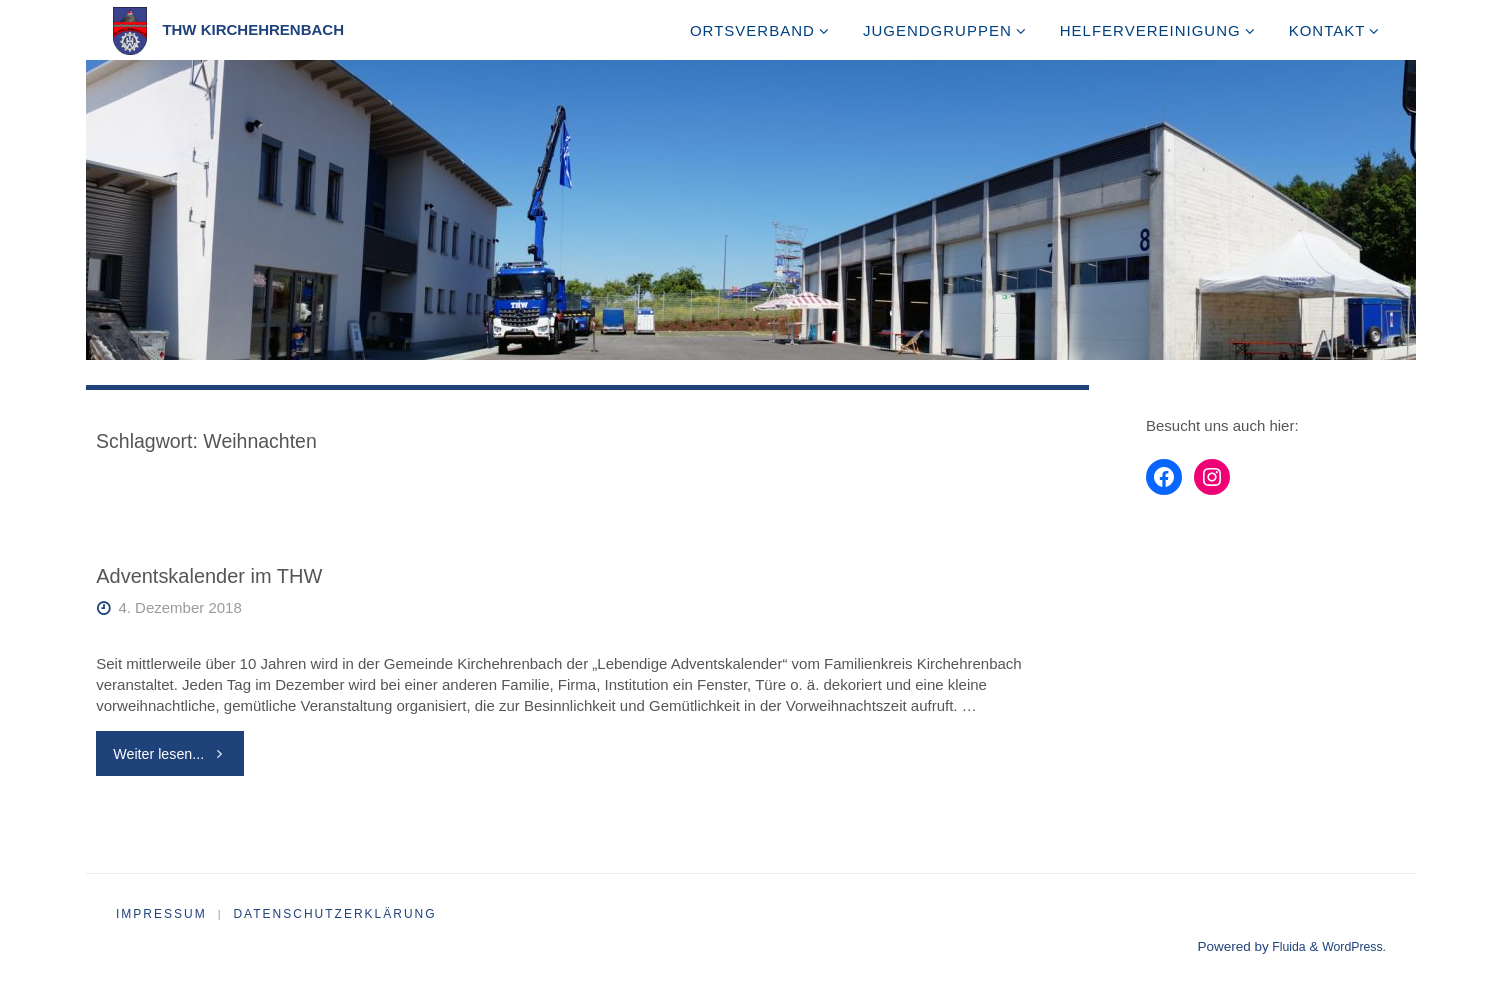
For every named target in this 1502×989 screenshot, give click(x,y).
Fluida (1279, 948)
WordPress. (1351, 948)
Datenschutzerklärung (337, 916)
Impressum (161, 916)
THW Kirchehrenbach (253, 29)
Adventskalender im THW (210, 576)
